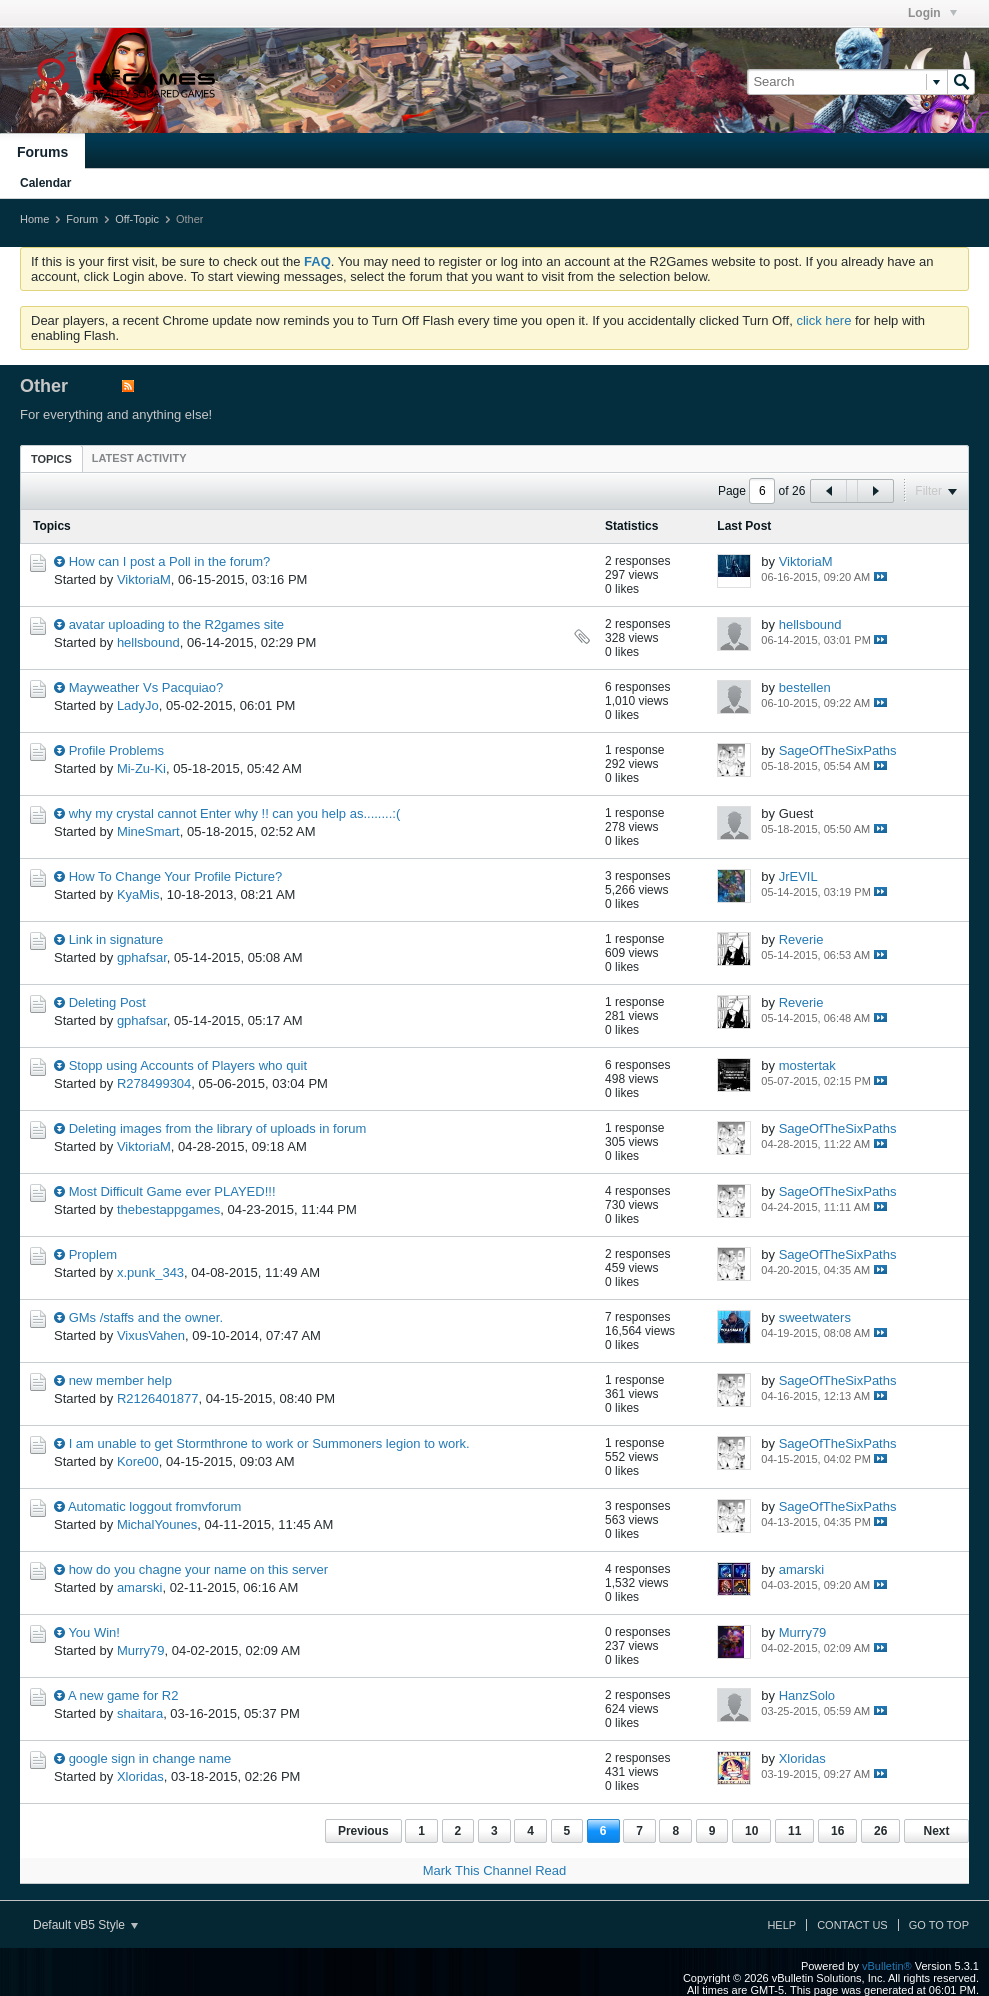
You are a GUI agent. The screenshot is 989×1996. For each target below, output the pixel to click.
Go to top (939, 1925)
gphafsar (142, 957)
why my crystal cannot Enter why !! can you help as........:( (235, 813)
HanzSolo (807, 1695)
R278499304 (154, 1083)
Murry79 (141, 1650)
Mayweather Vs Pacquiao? (146, 687)
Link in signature (116, 939)
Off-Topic (137, 219)
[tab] (51, 458)
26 (880, 1831)
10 (751, 1831)
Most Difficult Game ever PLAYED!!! (172, 1191)
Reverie (801, 939)
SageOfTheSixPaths (838, 750)
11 (794, 1831)
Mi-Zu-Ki (141, 768)
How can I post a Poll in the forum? (170, 561)
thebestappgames (168, 1209)
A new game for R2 (123, 1695)
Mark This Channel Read (495, 1870)
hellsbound (148, 642)
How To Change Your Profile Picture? (176, 876)
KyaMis (138, 894)
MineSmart (148, 831)
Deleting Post (107, 1002)
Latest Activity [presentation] (139, 458)
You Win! (94, 1632)
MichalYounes (157, 1524)
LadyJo (138, 705)
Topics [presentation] (51, 459)
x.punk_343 (150, 1272)
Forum (82, 219)
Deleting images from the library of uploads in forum (218, 1128)
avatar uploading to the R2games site (176, 624)
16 (837, 1831)
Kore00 (138, 1461)
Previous (363, 1831)
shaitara (140, 1713)
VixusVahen (151, 1335)
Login (932, 13)
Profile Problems (116, 750)
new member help (120, 1380)
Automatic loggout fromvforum (154, 1506)
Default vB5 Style (85, 1925)
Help (781, 1925)
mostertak (807, 1065)
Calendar (45, 183)
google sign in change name (150, 1758)
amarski (140, 1587)
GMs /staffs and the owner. (146, 1317)
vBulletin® (887, 1966)
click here (823, 320)
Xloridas (140, 1776)
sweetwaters (815, 1317)
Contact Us (852, 1925)
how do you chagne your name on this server (198, 1569)
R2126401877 (158, 1398)
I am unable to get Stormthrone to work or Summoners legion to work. (269, 1443)
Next (936, 1831)
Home (34, 219)
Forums (42, 152)
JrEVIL (798, 876)
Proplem (93, 1254)
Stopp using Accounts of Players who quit (188, 1065)
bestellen (805, 687)
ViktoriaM (144, 579)
